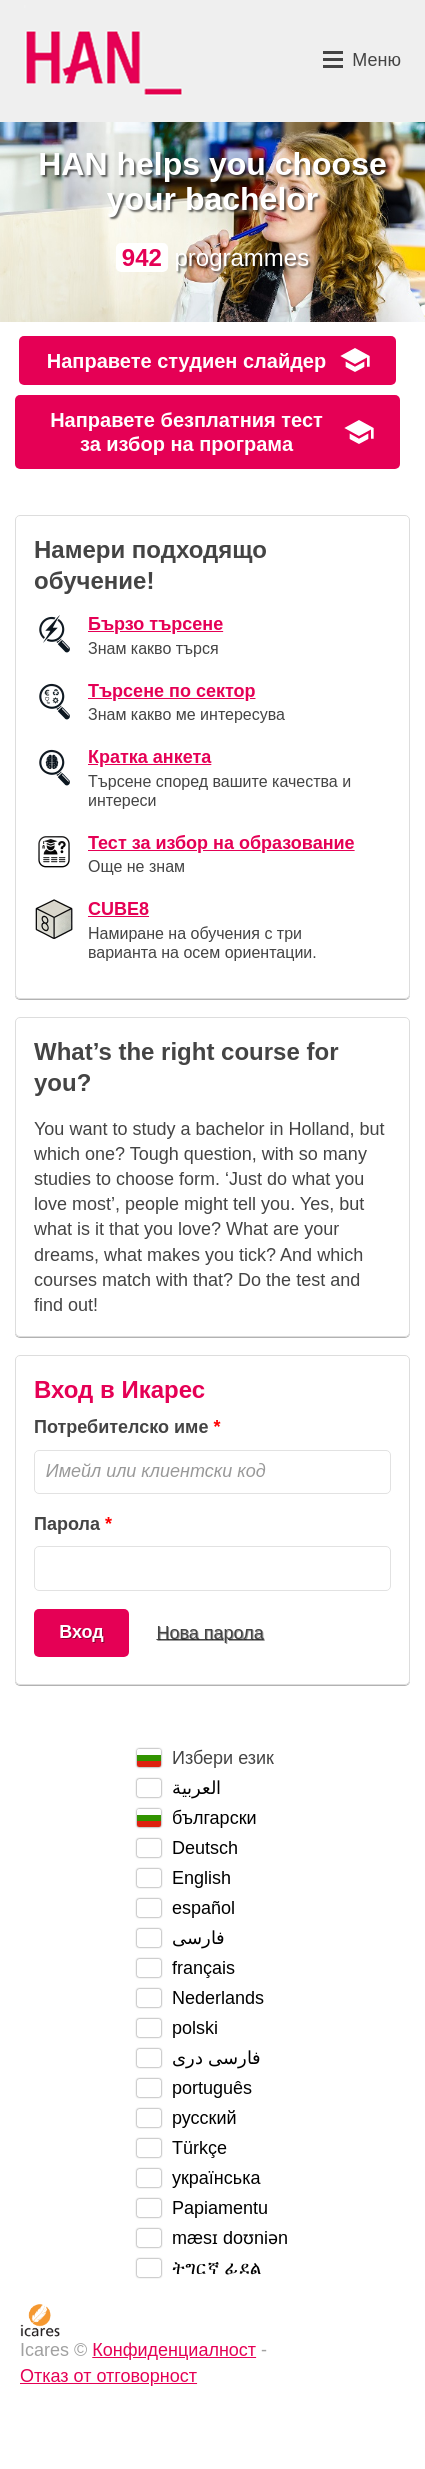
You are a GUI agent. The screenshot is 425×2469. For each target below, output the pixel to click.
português (212, 2088)
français (203, 1968)
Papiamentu (220, 2208)
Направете (186, 361)
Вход (81, 1632)
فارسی (198, 1938)
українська (216, 2178)
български (214, 1818)
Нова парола (209, 1632)
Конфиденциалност (174, 2350)
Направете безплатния (186, 432)
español (203, 1908)
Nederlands (218, 1998)
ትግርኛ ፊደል (216, 2268)
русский (204, 2118)
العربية (196, 1788)
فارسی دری (216, 2058)
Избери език (223, 1758)
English (201, 1878)
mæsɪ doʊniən (230, 2238)
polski (195, 2028)
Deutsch (205, 1848)
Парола (67, 1524)
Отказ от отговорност (108, 2376)
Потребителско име (121, 1427)
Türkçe (199, 2148)
